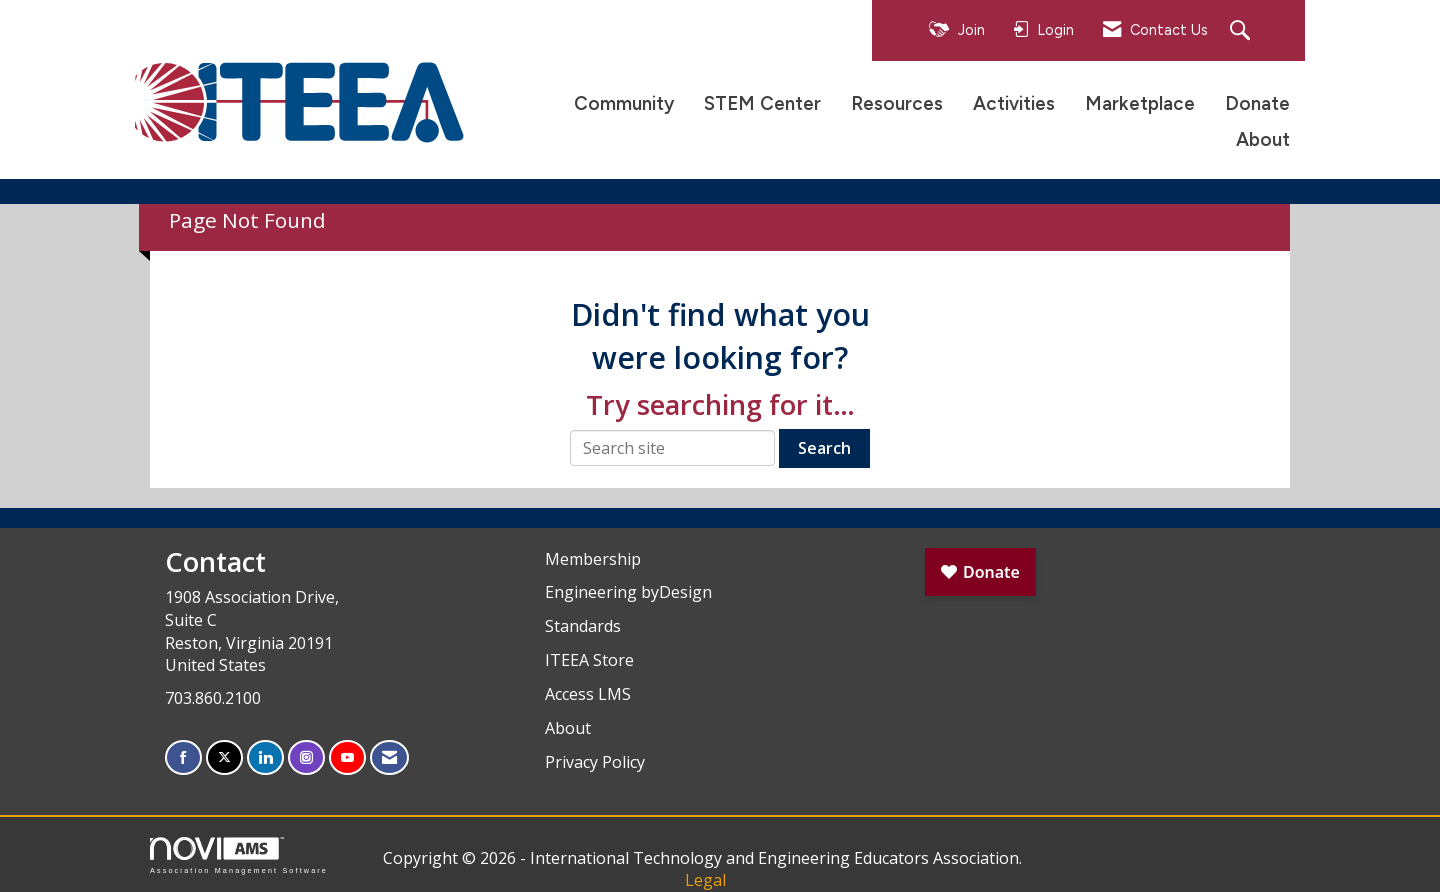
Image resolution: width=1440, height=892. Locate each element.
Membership (593, 559)
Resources (897, 103)
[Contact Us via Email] (389, 757)
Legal (705, 880)
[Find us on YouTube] (347, 757)
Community (624, 103)
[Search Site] (1242, 31)
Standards (583, 626)
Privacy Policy (595, 762)
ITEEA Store (589, 660)
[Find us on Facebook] (183, 757)
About (1263, 139)
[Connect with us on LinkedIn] (265, 757)
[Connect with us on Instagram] (306, 757)
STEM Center (762, 103)
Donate (1257, 103)
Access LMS (588, 694)
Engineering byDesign (628, 592)
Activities (1014, 103)
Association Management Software (239, 855)
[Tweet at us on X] (224, 757)
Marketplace (1140, 103)
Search (824, 448)
